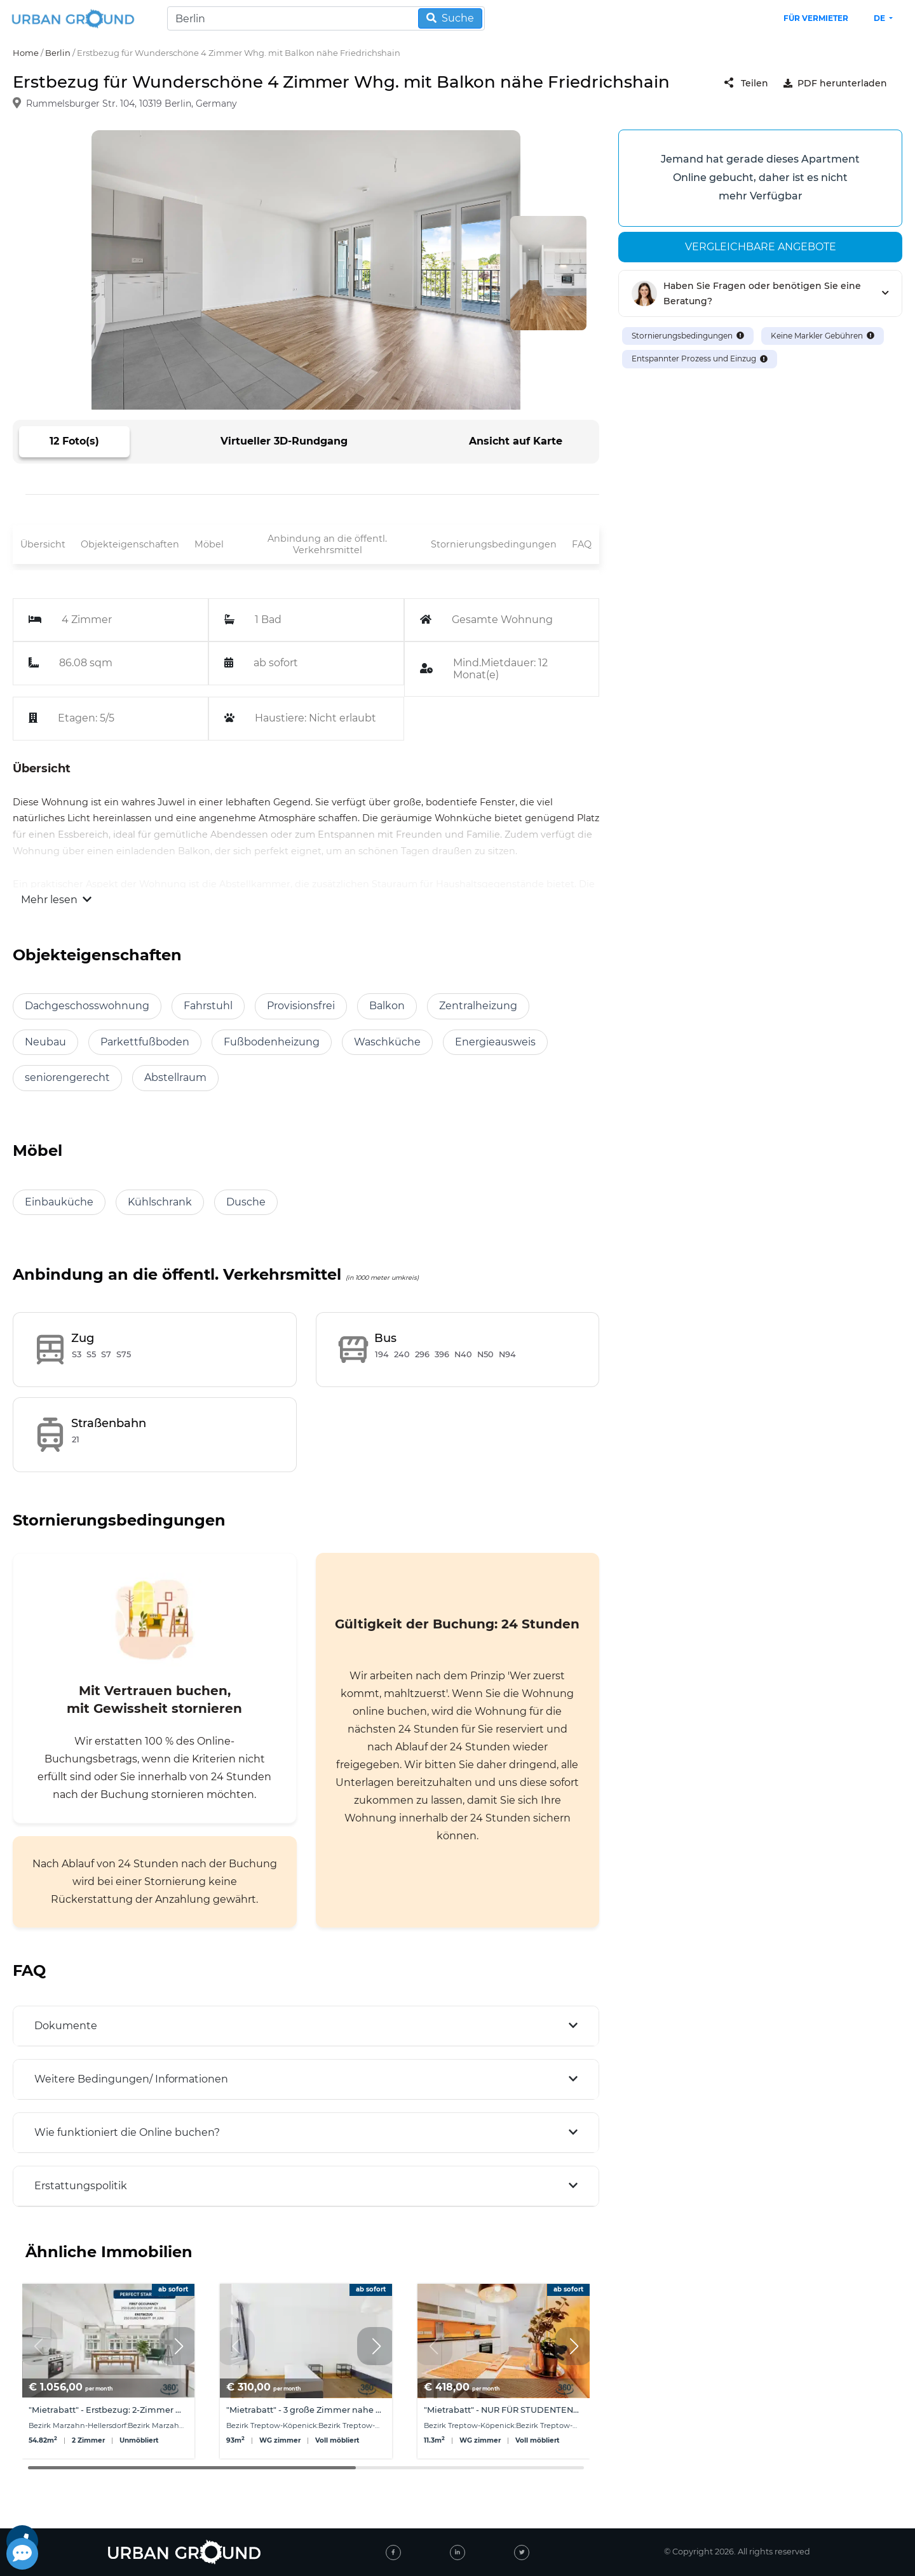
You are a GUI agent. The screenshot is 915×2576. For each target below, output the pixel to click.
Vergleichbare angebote (760, 247)
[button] (178, 2346)
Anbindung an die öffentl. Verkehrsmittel (327, 544)
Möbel (209, 544)
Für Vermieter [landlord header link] (815, 18)
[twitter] (521, 2552)
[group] (108, 2371)
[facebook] (393, 2552)
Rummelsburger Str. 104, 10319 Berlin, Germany (131, 104)
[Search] (326, 18)
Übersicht (42, 544)
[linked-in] (457, 2552)
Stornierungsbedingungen (494, 544)
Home (26, 53)
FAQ (582, 544)
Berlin (58, 53)
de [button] (880, 18)
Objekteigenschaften (130, 544)
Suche (450, 18)
